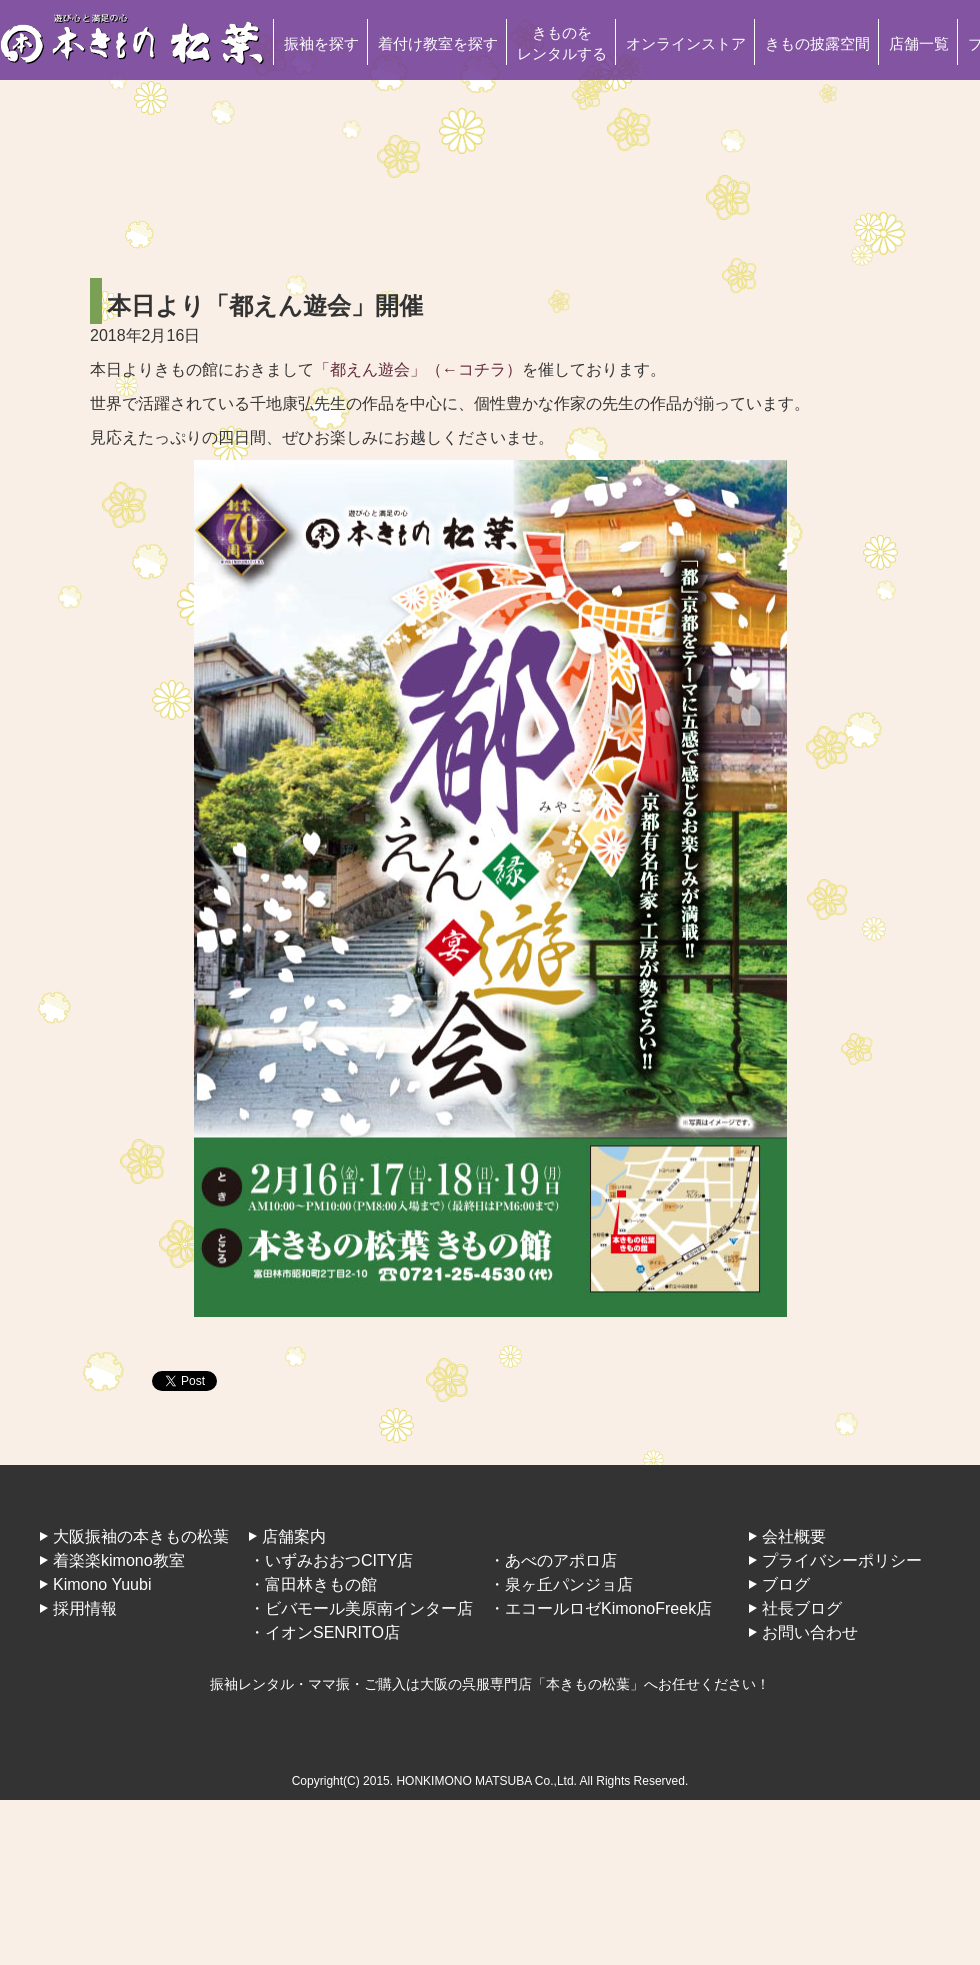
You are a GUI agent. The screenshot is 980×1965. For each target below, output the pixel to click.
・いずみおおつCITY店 (331, 1560)
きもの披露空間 (817, 43)
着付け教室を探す (438, 43)
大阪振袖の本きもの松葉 (141, 1536)
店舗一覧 (919, 43)
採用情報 (85, 1608)
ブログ (786, 1584)
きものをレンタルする (562, 43)
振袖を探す (321, 43)
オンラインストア (686, 43)
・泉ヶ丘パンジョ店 (561, 1584)
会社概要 (794, 1536)
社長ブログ (802, 1608)
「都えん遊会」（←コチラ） (418, 369)
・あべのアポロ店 (553, 1560)
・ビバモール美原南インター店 (361, 1608)
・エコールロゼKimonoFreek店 (600, 1608)
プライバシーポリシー (842, 1560)
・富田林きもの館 (313, 1584)
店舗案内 (294, 1536)
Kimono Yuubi (102, 1584)
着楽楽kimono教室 (119, 1560)
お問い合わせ (810, 1632)
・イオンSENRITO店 (324, 1632)
